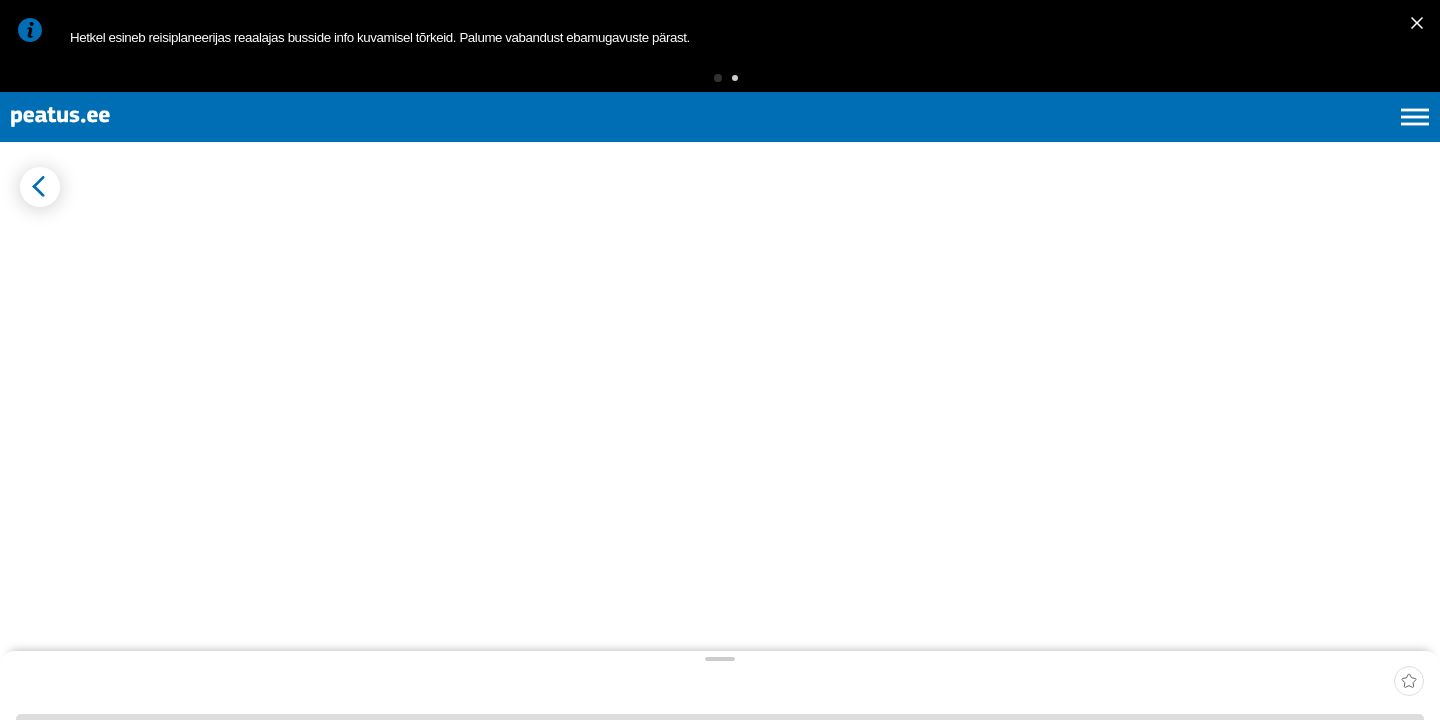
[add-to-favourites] (445, 242)
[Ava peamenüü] (1415, 140)
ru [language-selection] (1361, 140)
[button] (687, 84)
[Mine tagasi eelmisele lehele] (32, 238)
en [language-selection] (1256, 140)
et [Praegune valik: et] (1201, 140)
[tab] (110, 290)
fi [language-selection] (1308, 140)
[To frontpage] (115, 140)
